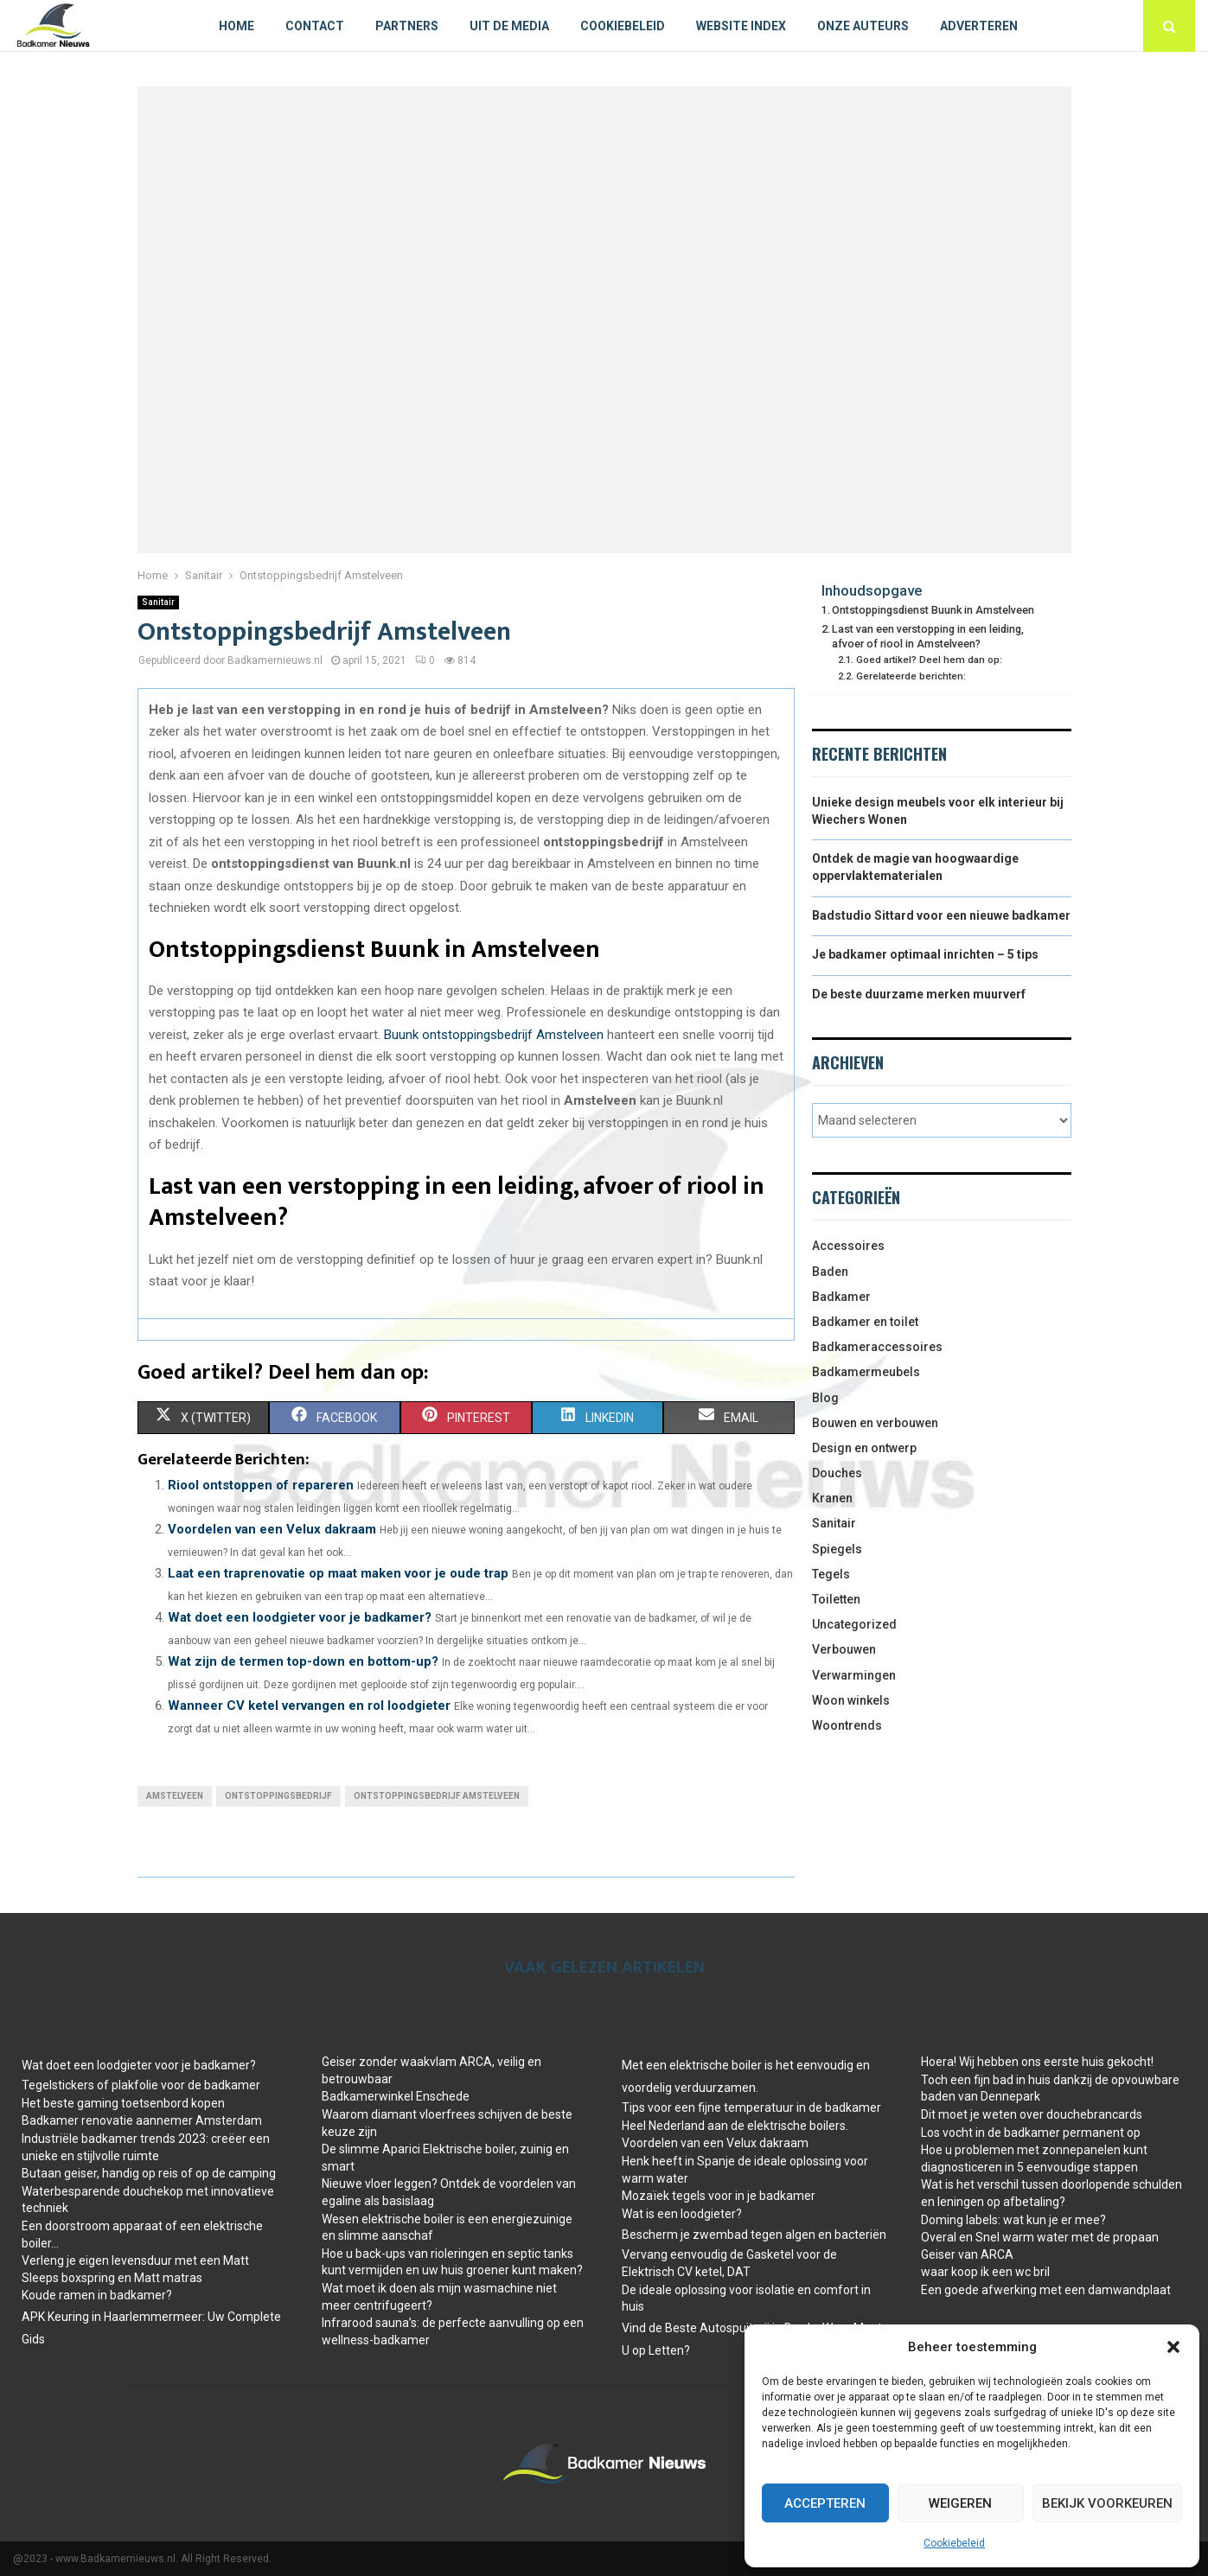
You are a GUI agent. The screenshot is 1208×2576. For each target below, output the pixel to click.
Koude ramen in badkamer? (97, 2295)
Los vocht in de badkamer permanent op (1031, 2132)
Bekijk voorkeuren (1107, 2503)
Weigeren (960, 2503)
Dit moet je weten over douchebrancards (1031, 2114)
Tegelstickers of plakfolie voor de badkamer (141, 2085)
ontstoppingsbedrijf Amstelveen (437, 1796)
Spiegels (837, 1549)
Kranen (832, 1498)
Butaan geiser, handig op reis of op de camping (149, 2173)
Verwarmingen (854, 1675)
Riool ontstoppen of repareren (261, 1485)
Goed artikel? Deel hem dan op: (929, 660)
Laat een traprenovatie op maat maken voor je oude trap (338, 1573)
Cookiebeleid (954, 2543)
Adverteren (979, 26)
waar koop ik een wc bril (985, 2272)
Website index (741, 26)
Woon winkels (851, 1700)
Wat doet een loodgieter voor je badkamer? (299, 1617)
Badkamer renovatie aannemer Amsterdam (142, 2120)
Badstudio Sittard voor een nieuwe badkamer (941, 915)
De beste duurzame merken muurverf (919, 994)
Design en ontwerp (864, 1448)
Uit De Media (509, 26)
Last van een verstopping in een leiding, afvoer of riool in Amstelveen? (928, 636)
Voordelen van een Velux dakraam (272, 1529)
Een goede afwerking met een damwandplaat (1046, 2290)
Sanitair (158, 602)
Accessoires (848, 1246)
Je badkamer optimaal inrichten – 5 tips (925, 954)
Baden (830, 1271)
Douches (837, 1473)
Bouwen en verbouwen (875, 1423)
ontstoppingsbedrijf (278, 1796)
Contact (314, 26)
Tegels (831, 1574)
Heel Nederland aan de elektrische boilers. (735, 2126)
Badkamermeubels (866, 1372)
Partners (406, 26)
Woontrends (847, 1725)
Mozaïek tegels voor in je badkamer (718, 2196)
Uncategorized (854, 1624)
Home (236, 26)
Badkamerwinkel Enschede (396, 2096)
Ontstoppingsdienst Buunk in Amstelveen (933, 609)
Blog (825, 1398)
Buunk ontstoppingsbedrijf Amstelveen (494, 1035)
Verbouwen (844, 1649)
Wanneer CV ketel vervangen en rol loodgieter (309, 1705)
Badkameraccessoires (877, 1347)
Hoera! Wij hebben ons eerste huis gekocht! (1037, 2062)
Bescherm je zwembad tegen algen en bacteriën (754, 2234)
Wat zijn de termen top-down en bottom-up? (303, 1661)
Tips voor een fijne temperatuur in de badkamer (751, 2107)
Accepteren (825, 2503)
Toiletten (836, 1599)
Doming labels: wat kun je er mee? (1013, 2220)
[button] (1173, 2347)
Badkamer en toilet (865, 1322)
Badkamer (841, 1297)
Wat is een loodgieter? (682, 2214)
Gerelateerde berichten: (911, 676)
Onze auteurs (863, 26)
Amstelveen (174, 1796)
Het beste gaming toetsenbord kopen (123, 2103)
